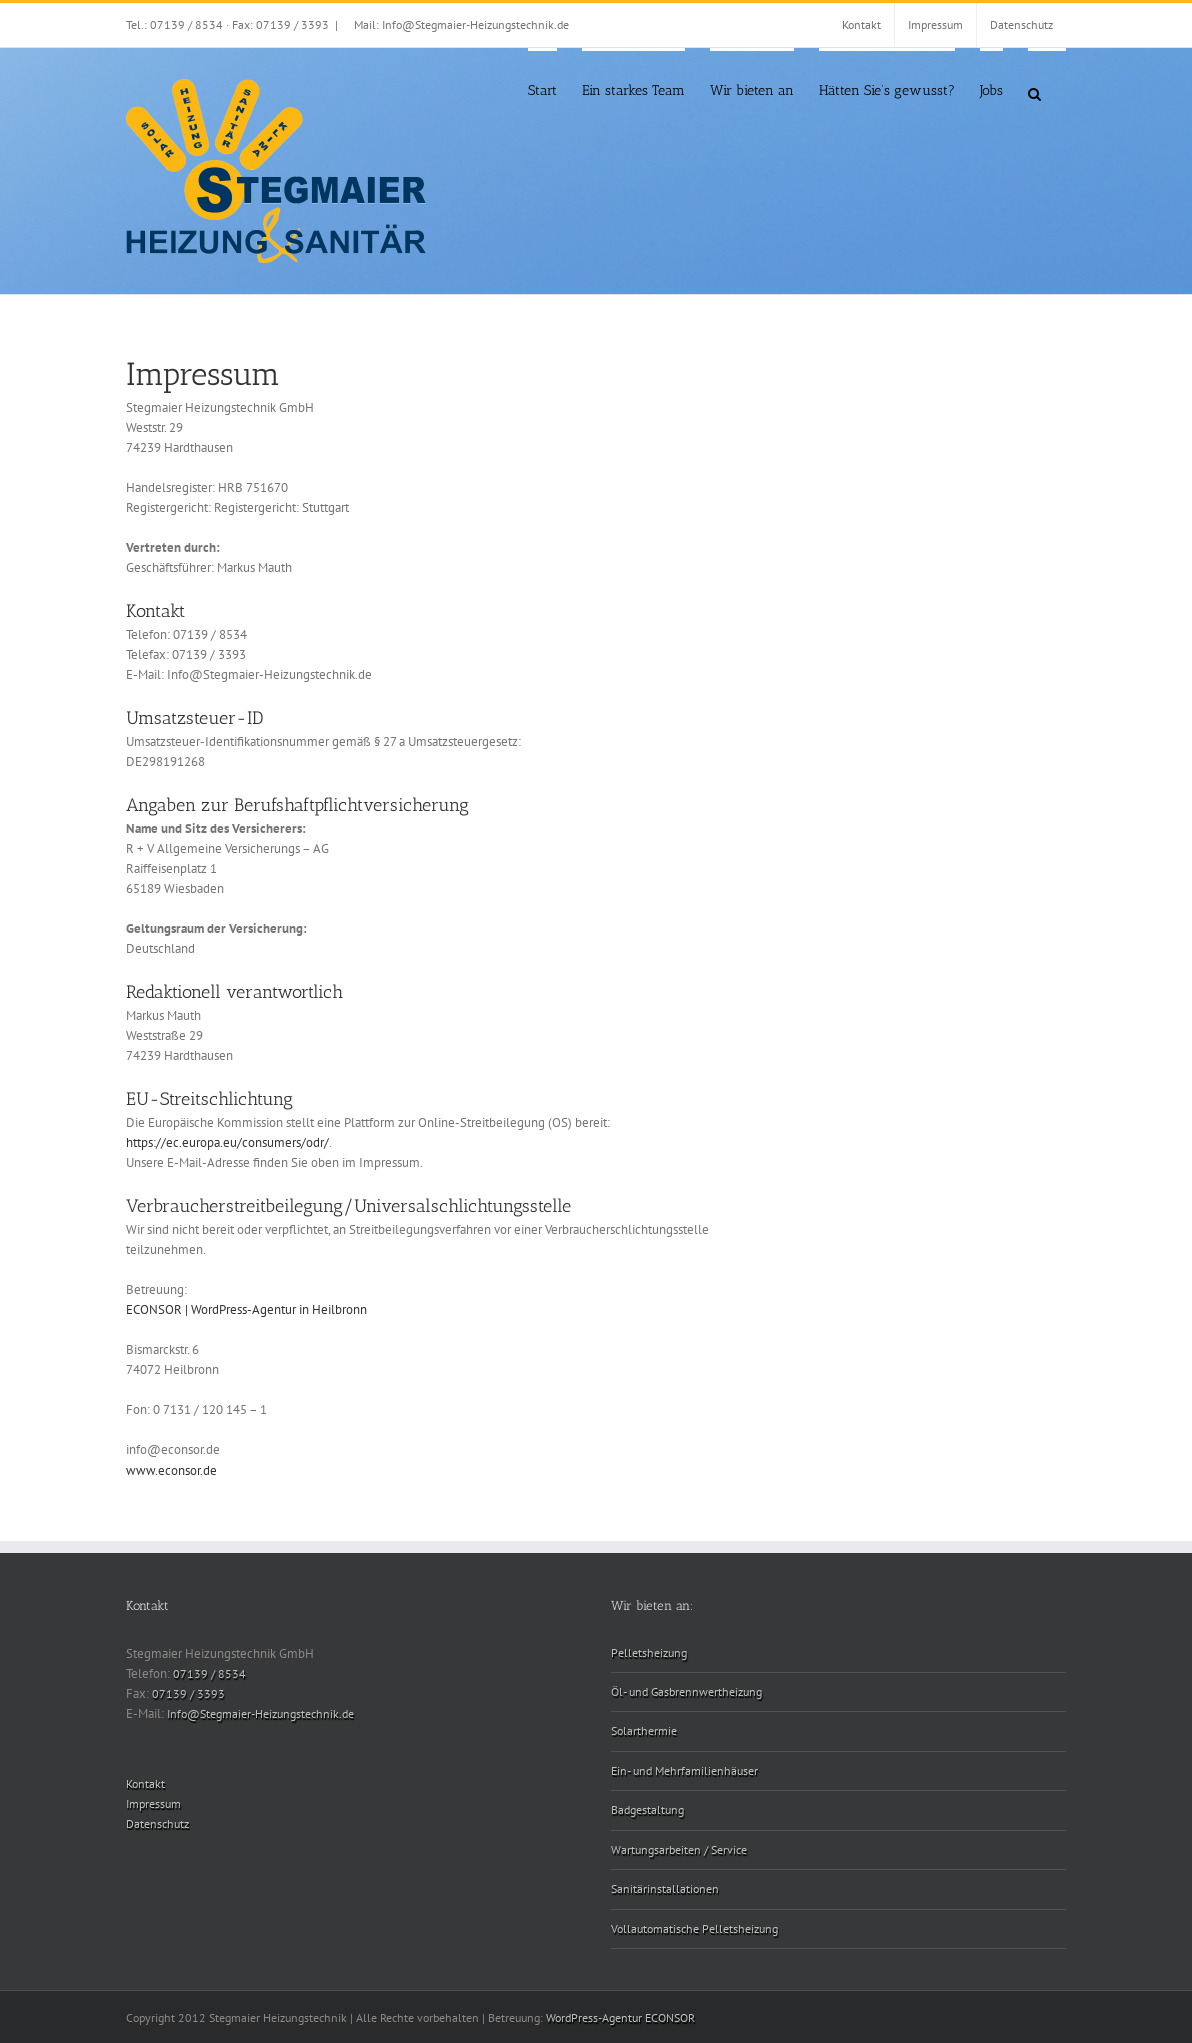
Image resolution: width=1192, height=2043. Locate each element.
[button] (1034, 92)
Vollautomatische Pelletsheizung (694, 1928)
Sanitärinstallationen (665, 1888)
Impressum (153, 1803)
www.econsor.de (171, 1470)
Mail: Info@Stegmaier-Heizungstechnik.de (461, 24)
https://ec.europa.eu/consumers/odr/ (227, 1142)
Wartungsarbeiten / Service (679, 1849)
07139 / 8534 (209, 1673)
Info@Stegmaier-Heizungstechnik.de (260, 1713)
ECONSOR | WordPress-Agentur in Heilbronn (246, 1309)
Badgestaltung (647, 1809)
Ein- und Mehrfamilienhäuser (684, 1770)
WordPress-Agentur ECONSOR (620, 2017)
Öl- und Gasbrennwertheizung (686, 1691)
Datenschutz (157, 1823)
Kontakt (145, 1783)
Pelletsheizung (649, 1652)
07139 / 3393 (188, 1693)
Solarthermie (644, 1730)
